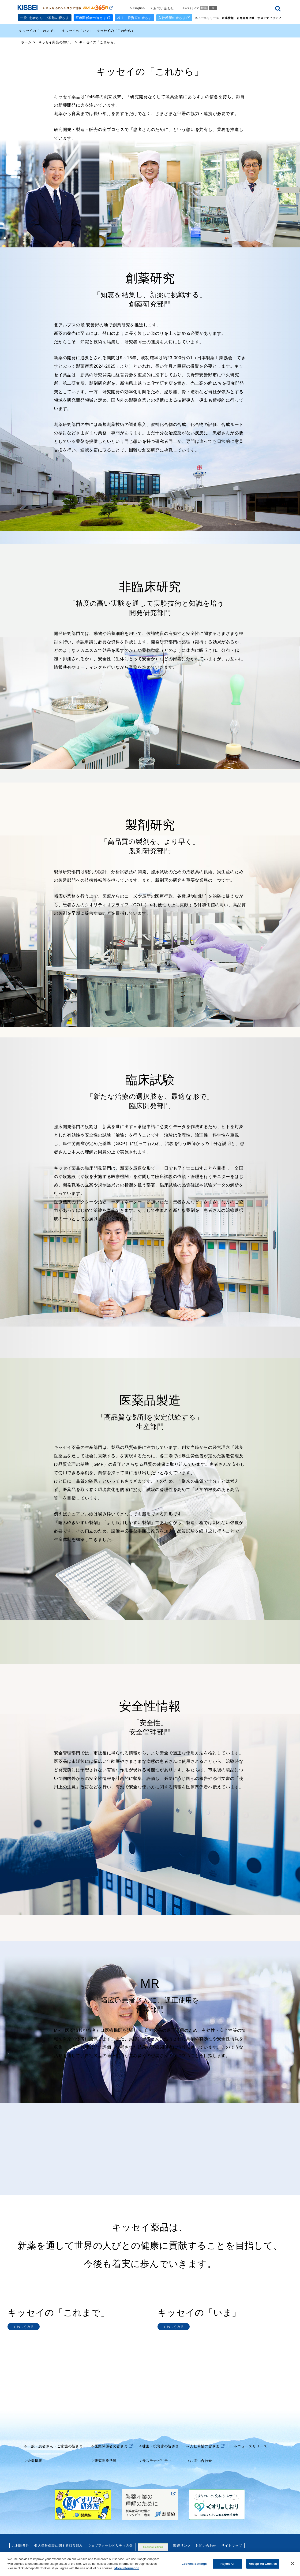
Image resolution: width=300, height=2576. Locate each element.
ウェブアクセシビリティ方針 (110, 2544)
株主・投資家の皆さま (134, 17)
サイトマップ (231, 2544)
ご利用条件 (20, 2544)
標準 (204, 7)
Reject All (228, 2563)
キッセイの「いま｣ (76, 30)
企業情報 (228, 17)
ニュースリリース (207, 17)
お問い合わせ (163, 7)
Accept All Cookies (263, 2563)
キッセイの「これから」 (116, 30)
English (139, 7)
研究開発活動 (245, 17)
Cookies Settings (153, 2546)
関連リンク (182, 2544)
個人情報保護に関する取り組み (58, 2544)
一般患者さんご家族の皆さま (44, 17)
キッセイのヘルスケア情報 (79, 7)
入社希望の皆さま (174, 16)
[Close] (292, 2563)
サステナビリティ (269, 17)
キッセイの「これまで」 (38, 30)
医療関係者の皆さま (92, 16)
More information (126, 2568)
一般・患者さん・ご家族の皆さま (55, 2445)
